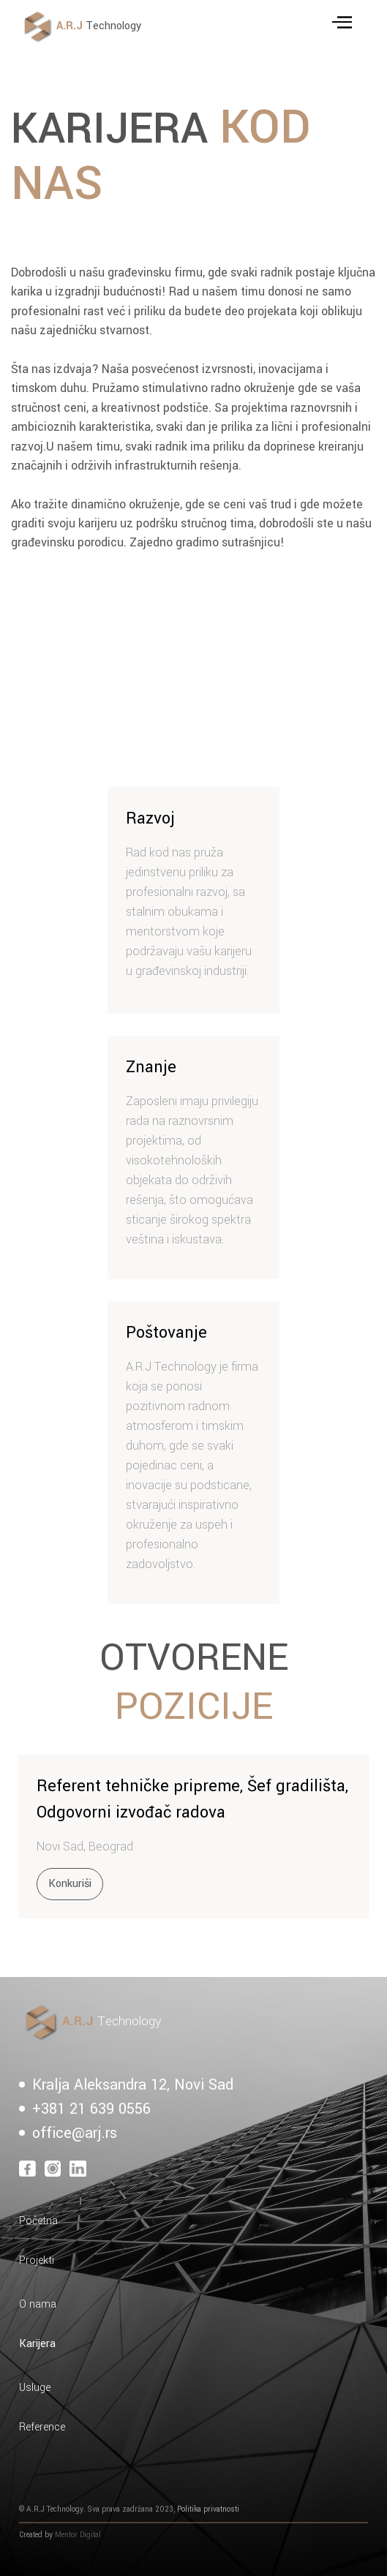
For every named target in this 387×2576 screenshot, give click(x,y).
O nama (37, 2304)
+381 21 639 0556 (91, 2109)
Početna (38, 2221)
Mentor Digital (78, 2534)
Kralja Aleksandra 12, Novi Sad (132, 2084)
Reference (42, 2427)
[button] (344, 26)
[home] (150, 27)
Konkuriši (69, 1883)
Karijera (37, 2343)
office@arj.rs (74, 2133)
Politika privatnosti (208, 2509)
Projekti (36, 2260)
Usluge (34, 2387)
